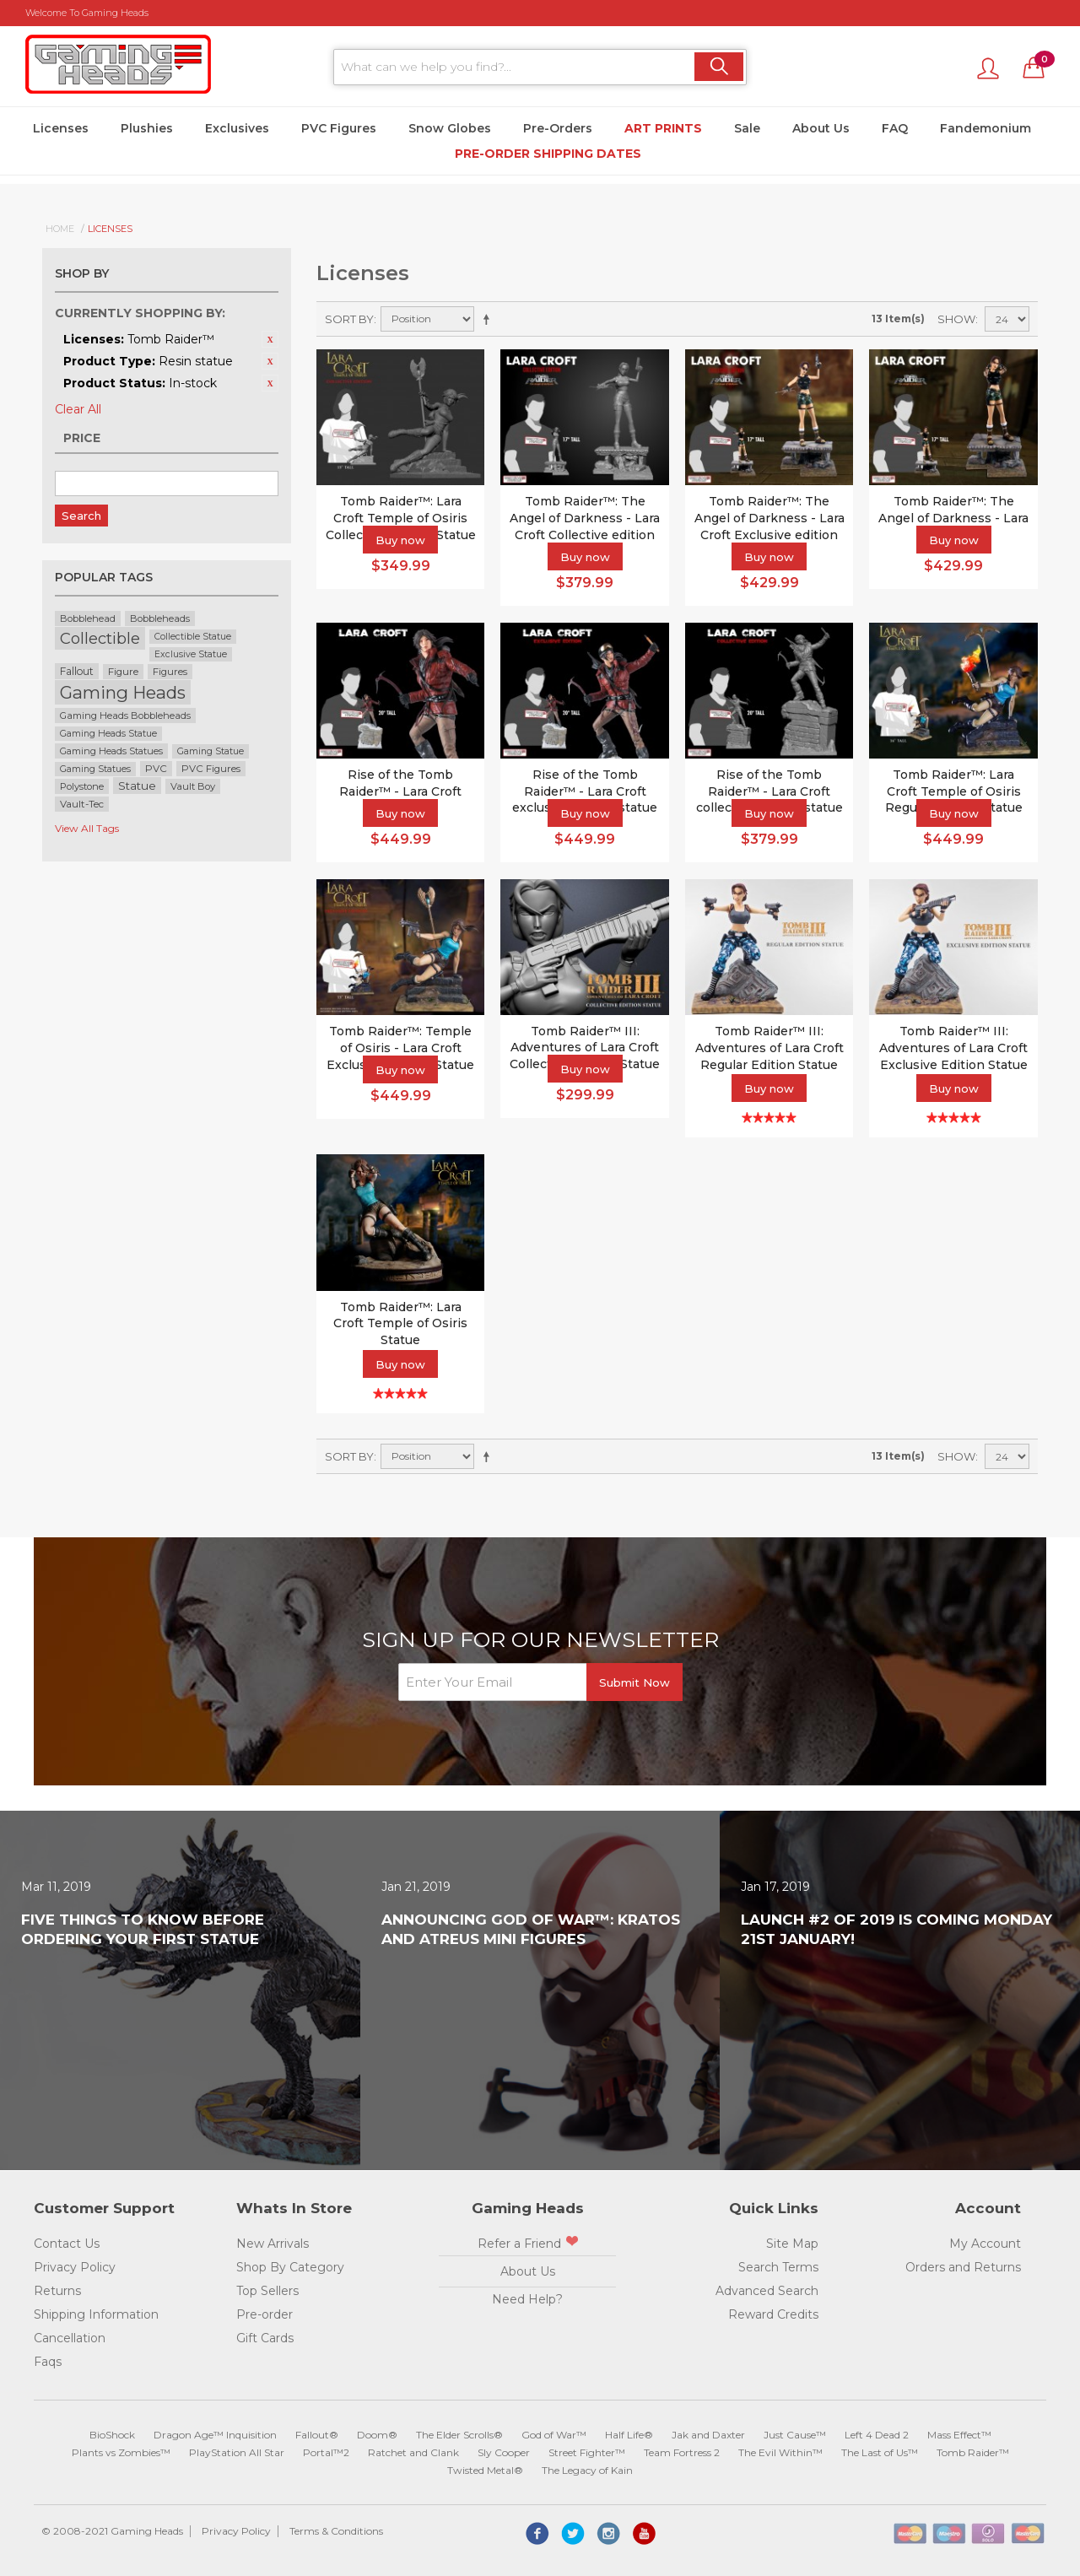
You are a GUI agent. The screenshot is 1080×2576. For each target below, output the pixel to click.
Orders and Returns (963, 2267)
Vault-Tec (82, 804)
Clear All (78, 409)
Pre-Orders (557, 128)
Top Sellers (267, 2290)
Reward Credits (773, 2314)
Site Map (792, 2243)
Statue (137, 785)
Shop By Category (290, 2267)
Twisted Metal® (485, 2470)
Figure (123, 672)
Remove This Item (270, 339)
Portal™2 (326, 2452)
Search (81, 515)
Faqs (48, 2361)
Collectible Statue (192, 636)
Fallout (77, 671)
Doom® (377, 2434)
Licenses (61, 128)
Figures (170, 672)
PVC (156, 769)
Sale (747, 128)
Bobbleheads (160, 618)
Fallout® (316, 2434)
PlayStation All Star (236, 2452)
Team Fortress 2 (682, 2452)
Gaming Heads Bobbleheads (125, 715)
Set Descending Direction (489, 319)
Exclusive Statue (190, 654)
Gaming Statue (210, 751)
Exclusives (237, 128)
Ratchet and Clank (413, 2452)
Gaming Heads (123, 692)
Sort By (349, 319)
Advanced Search (767, 2290)
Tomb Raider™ (973, 2452)
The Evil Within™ (780, 2452)
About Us (821, 128)
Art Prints (663, 128)
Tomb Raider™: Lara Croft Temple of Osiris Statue (400, 1323)
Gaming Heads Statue (108, 733)
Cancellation (69, 2338)
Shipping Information (96, 2314)
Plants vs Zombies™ (121, 2452)
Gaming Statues (95, 769)
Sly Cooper (504, 2452)
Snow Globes (449, 128)
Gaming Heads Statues (111, 751)
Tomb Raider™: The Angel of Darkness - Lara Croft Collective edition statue (585, 526)
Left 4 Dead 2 (877, 2434)
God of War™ (553, 2434)
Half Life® (629, 2434)
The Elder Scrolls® (459, 2434)
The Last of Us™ (879, 2452)
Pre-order (264, 2314)
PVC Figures (338, 128)
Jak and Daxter (708, 2434)
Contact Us (67, 2243)
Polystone (82, 786)
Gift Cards (265, 2338)
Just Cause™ (795, 2434)
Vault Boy (192, 786)
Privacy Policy (75, 2267)
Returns (57, 2290)
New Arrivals (272, 2243)
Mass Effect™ (959, 2434)
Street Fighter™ (586, 2452)
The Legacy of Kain (587, 2470)
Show (956, 319)
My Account (985, 2243)
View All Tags (87, 828)
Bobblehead (88, 618)
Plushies (147, 128)
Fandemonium (985, 128)
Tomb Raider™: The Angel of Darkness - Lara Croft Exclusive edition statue (769, 526)
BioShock (112, 2434)
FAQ (895, 128)
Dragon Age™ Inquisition (215, 2434)
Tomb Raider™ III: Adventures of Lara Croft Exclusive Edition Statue (953, 1047)
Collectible (100, 638)
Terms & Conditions (336, 2531)
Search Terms (778, 2267)
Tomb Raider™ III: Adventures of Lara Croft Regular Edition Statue (769, 1047)
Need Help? (527, 2299)
